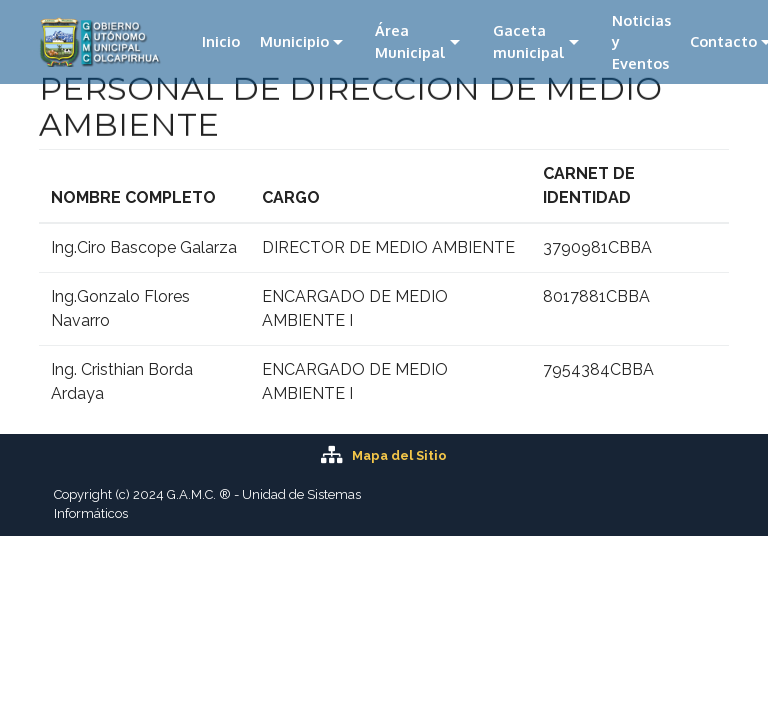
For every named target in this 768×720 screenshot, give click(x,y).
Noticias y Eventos (641, 41)
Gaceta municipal (529, 41)
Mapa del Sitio (399, 455)
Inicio (221, 41)
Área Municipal (410, 41)
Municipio (294, 41)
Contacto (723, 41)
